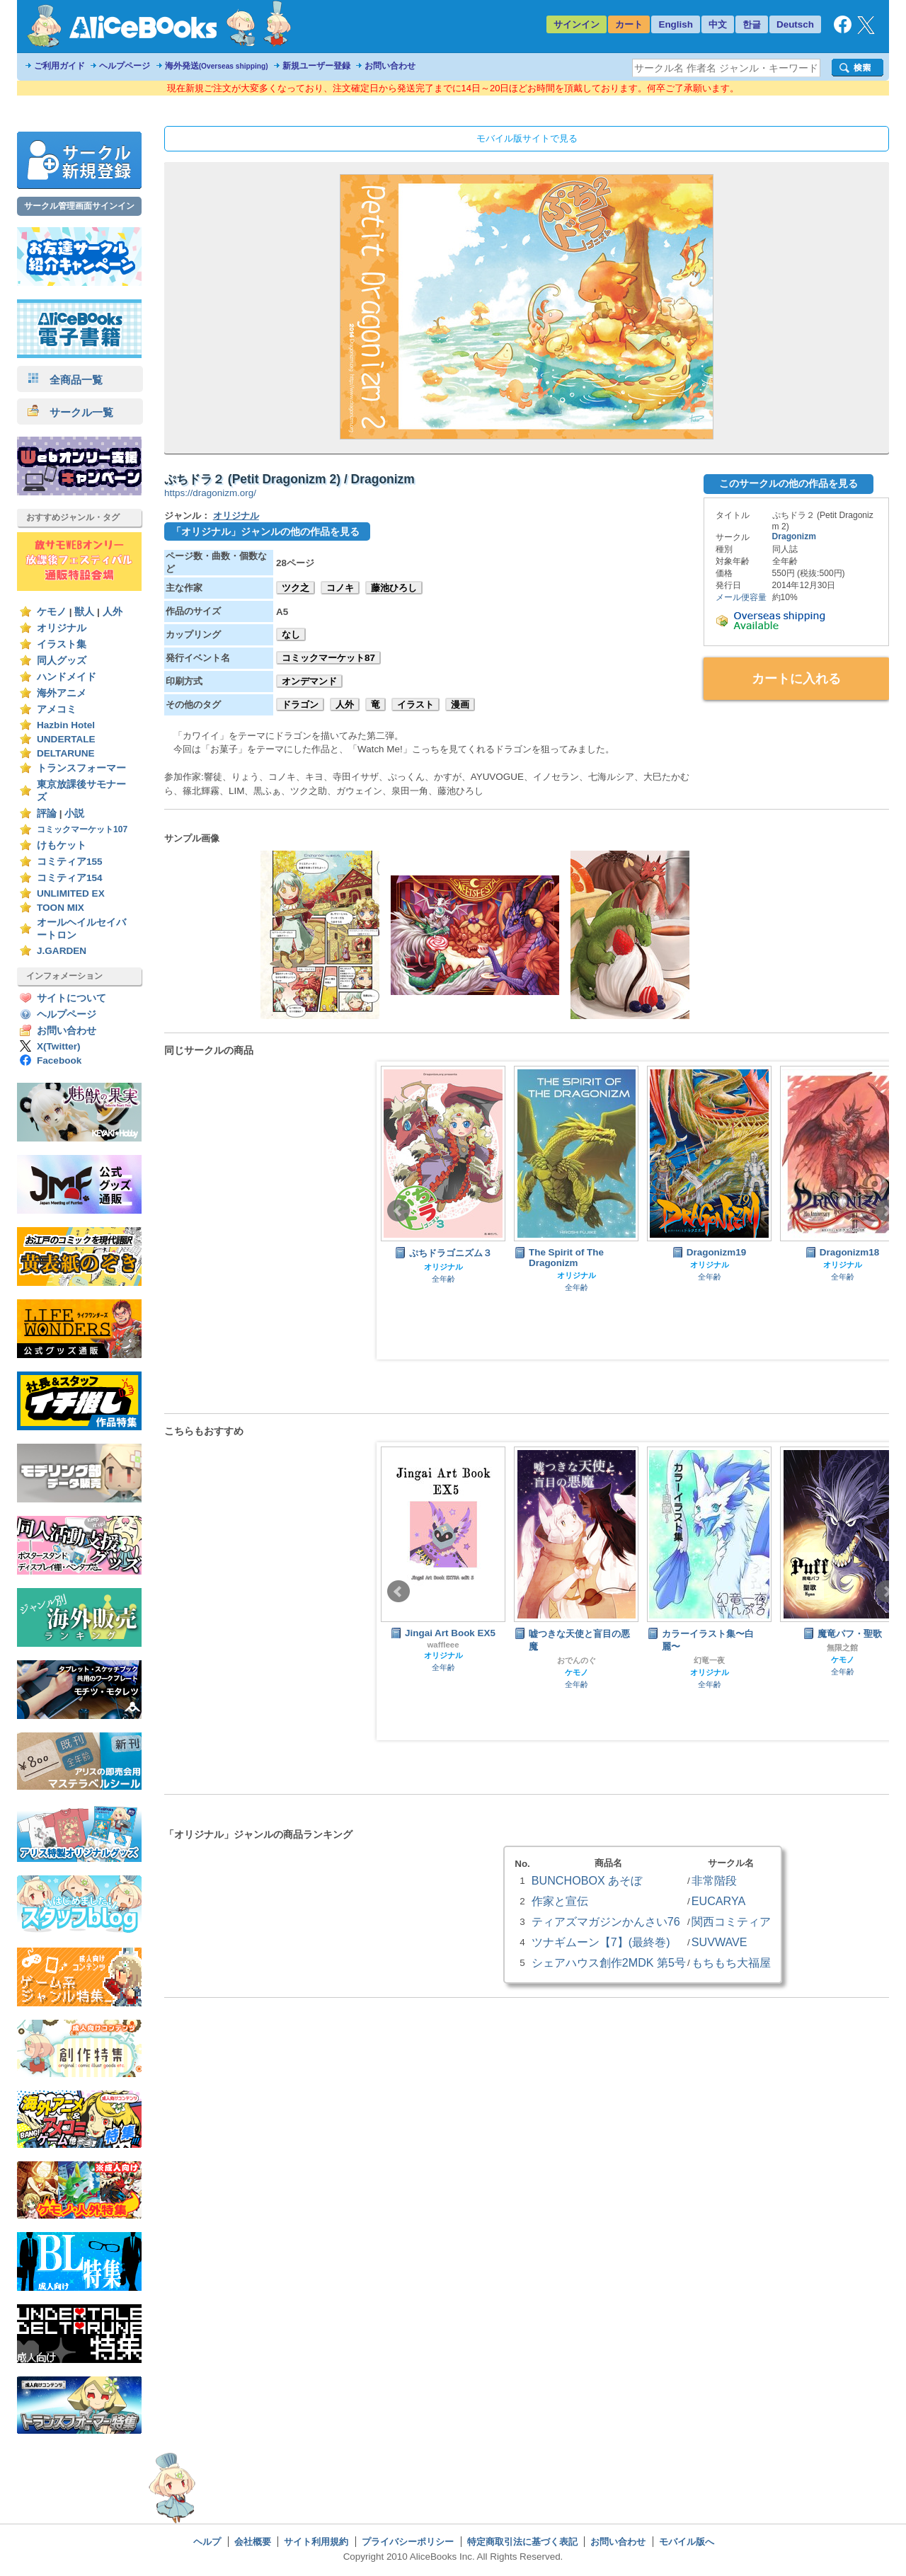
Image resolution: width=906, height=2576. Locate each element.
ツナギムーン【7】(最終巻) (601, 1942)
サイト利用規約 (316, 2541)
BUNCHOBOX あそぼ (587, 1880)
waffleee (443, 1644)
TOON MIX (60, 907)
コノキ (340, 587)
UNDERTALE (66, 739)
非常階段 (714, 1880)
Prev (398, 1211)
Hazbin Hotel (66, 725)
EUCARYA (718, 1900)
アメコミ (56, 709)
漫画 (460, 704)
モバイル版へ (686, 2541)
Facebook (59, 1060)
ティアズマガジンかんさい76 (606, 1921)
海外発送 (216, 66)
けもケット (61, 845)
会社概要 (252, 2541)
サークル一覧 (70, 412)
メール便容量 (741, 597)
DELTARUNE (66, 753)
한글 (751, 24)
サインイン (577, 24)
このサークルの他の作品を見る (788, 483)
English (675, 24)
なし (291, 634)
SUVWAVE (719, 1942)
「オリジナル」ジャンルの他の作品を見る (265, 531)
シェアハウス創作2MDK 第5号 (609, 1962)
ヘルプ (207, 2541)
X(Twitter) (59, 1046)
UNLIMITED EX (71, 893)
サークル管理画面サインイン (79, 206)
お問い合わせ (390, 66)
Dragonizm (794, 536)
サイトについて (71, 998)
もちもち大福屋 (731, 1962)
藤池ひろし (394, 587)
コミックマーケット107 (82, 829)
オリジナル (61, 628)
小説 (74, 813)
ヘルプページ (124, 66)
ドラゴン (300, 704)
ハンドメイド (66, 677)
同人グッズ (61, 660)
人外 (112, 611)
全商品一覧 (65, 380)
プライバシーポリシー (408, 2541)
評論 (47, 813)
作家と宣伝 (560, 1900)
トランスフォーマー (81, 768)
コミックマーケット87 (328, 657)
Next (887, 1211)
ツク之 (295, 587)
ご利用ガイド (59, 66)
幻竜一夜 (709, 1660)
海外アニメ (61, 693)
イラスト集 (61, 644)
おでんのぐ (576, 1660)
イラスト (415, 704)
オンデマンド (309, 681)
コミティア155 (70, 861)
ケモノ (52, 611)
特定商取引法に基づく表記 (522, 2541)
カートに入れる (796, 679)
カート (629, 24)
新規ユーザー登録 (316, 66)
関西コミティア (731, 1921)
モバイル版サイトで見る (527, 138)
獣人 (84, 611)
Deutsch (795, 24)
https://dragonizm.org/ (210, 493)
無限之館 (842, 1647)
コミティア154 (70, 878)
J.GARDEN (61, 950)
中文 (718, 24)
